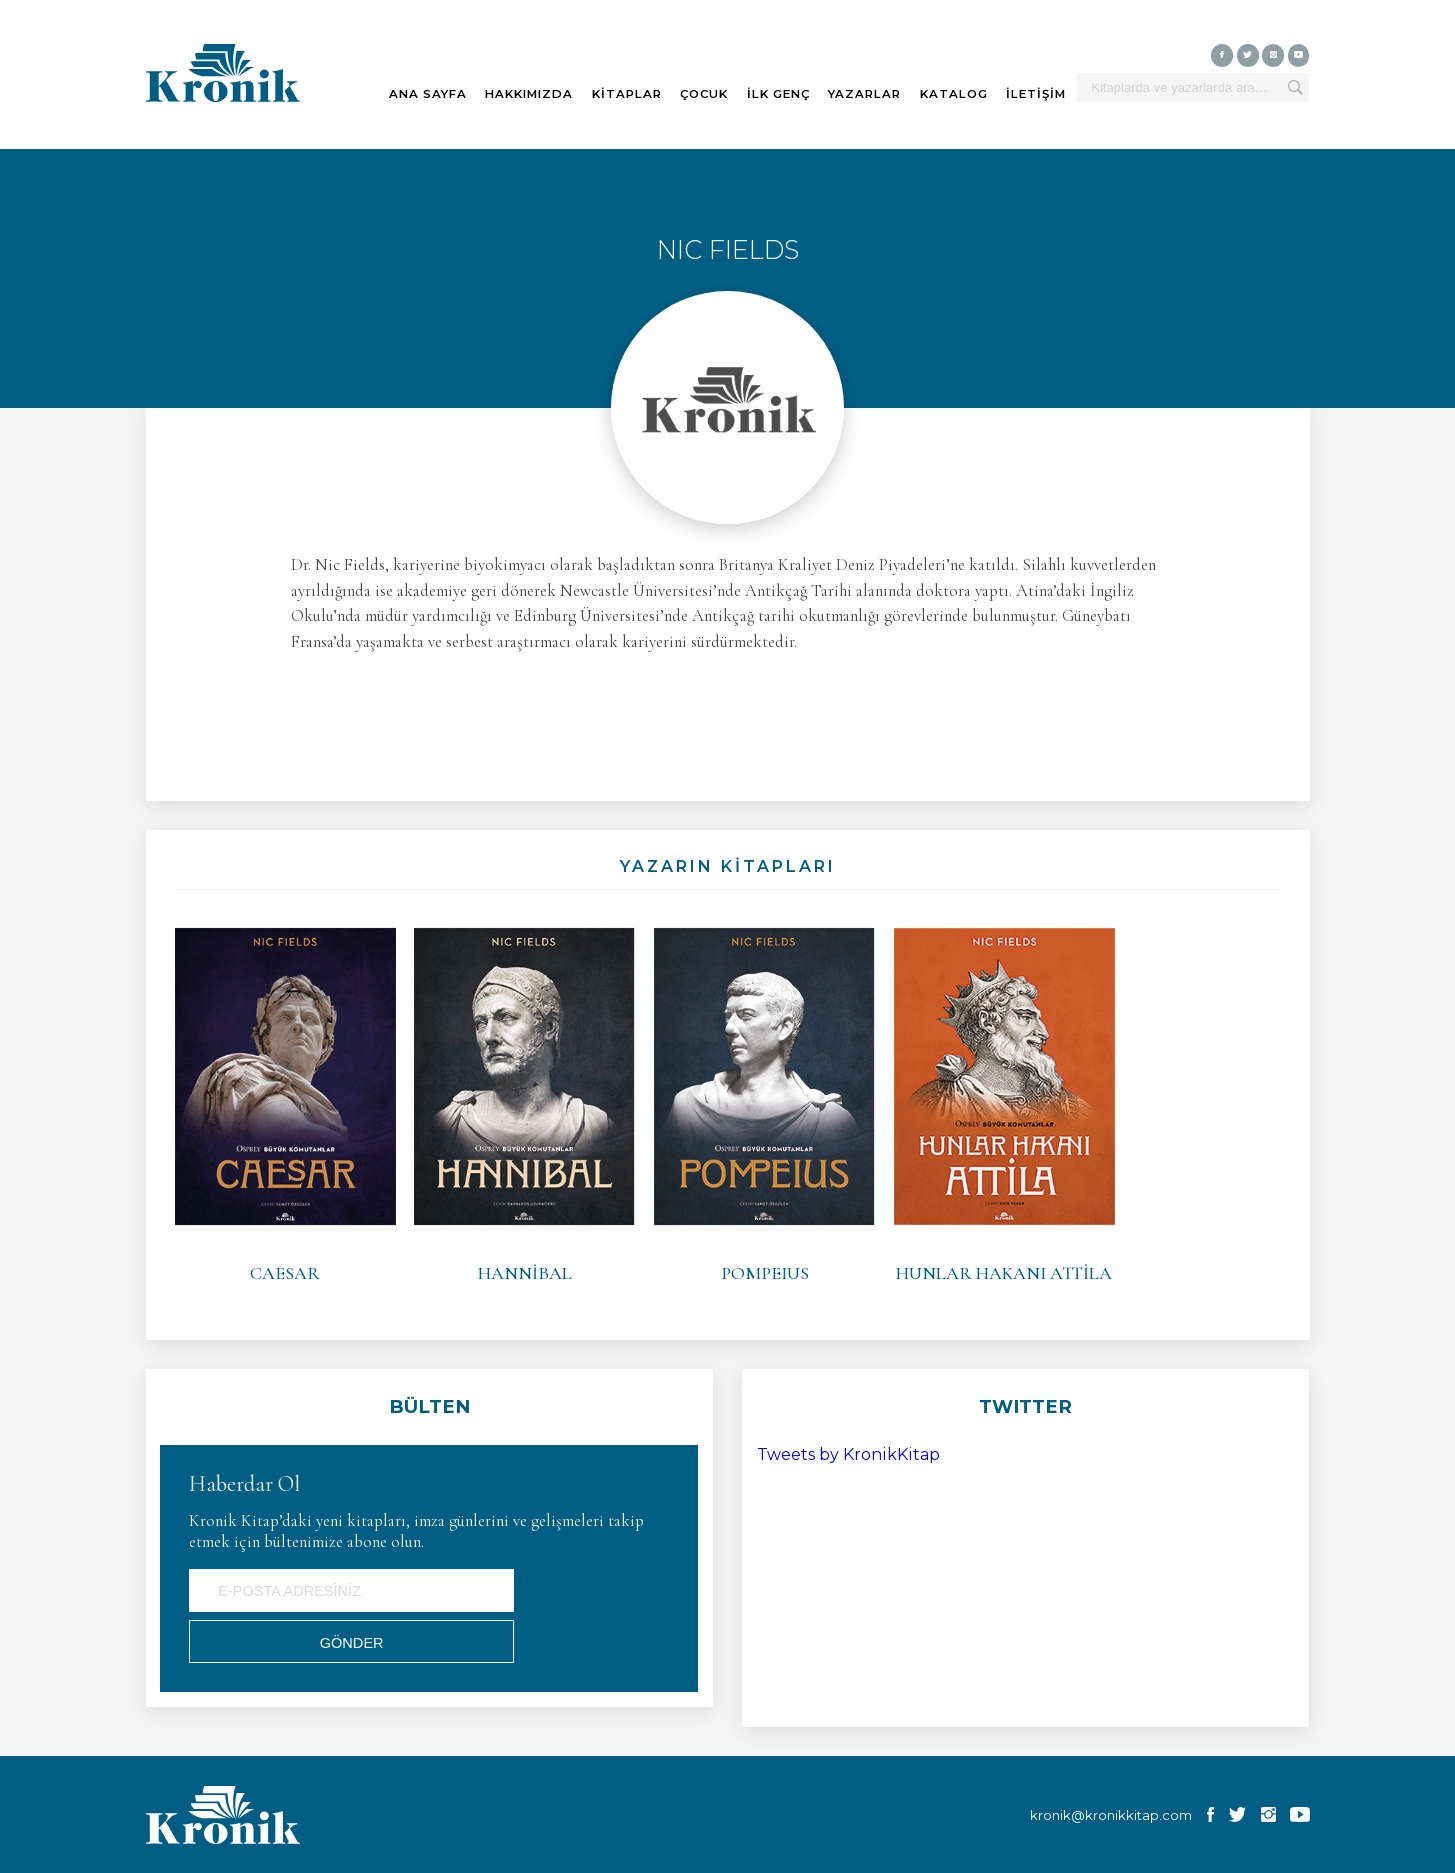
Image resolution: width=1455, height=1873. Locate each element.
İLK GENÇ (778, 94)
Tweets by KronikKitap (848, 1454)
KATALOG (954, 94)
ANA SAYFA (428, 94)
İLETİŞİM (1036, 94)
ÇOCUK (704, 94)
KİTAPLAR (627, 94)
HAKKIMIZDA (529, 94)
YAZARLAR (864, 94)
